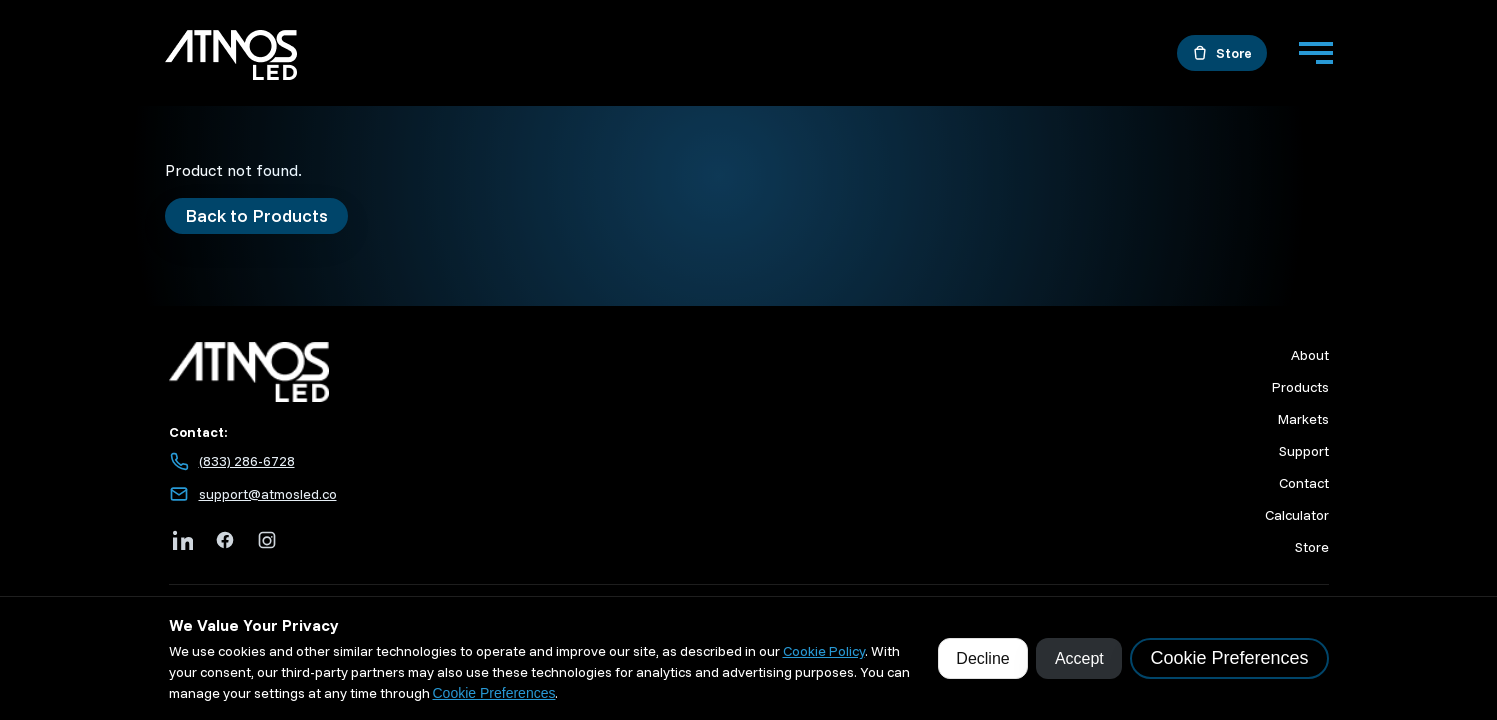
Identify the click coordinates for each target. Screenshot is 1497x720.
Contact (1304, 483)
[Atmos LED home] (474, 372)
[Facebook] (225, 540)
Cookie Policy (824, 651)
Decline (982, 658)
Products (1300, 387)
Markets (1303, 419)
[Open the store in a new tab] (1222, 53)
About (1310, 355)
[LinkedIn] (183, 540)
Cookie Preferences (494, 693)
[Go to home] (231, 58)
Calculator (1297, 515)
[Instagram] (267, 540)
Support (1304, 451)
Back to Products (256, 215)
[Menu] (1316, 53)
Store (1312, 547)
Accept (1079, 658)
